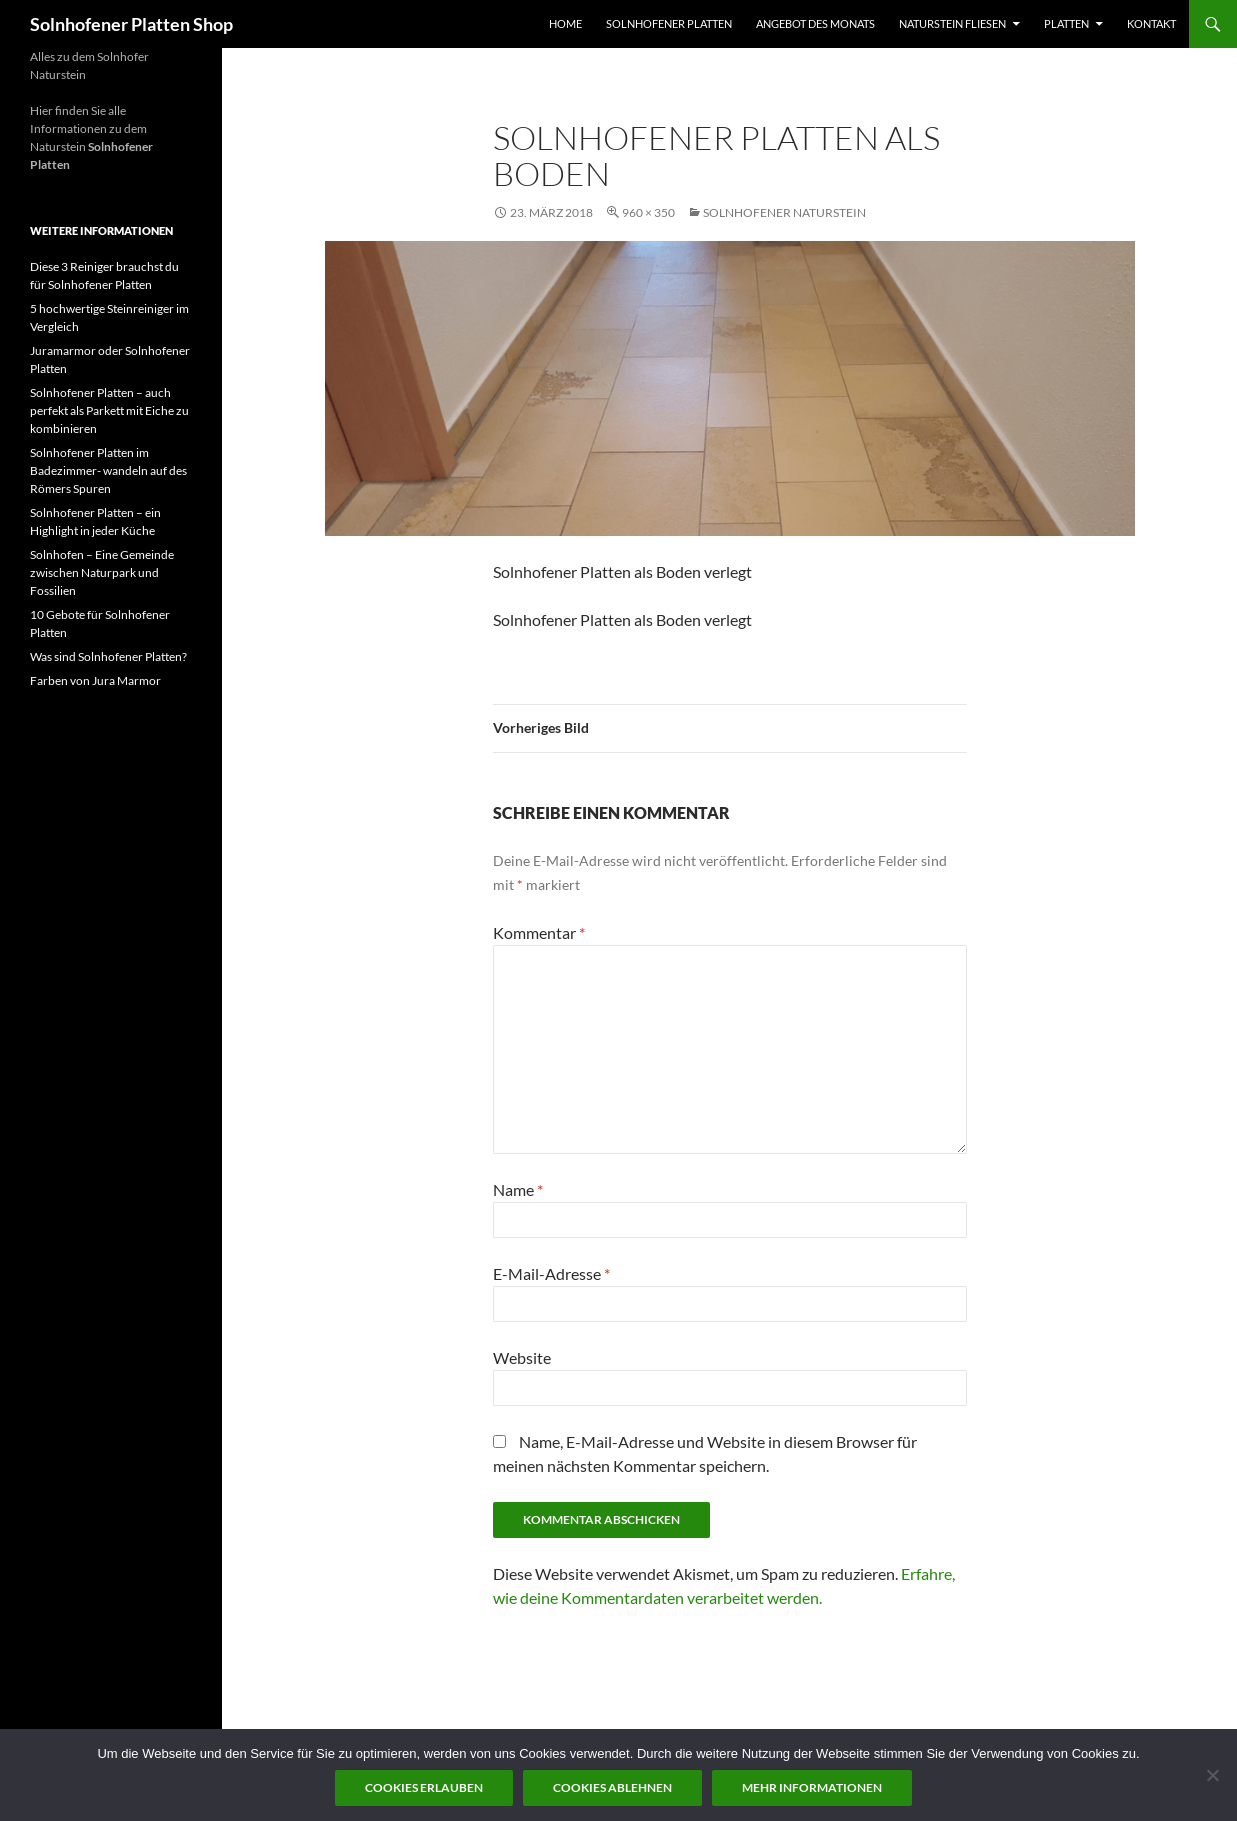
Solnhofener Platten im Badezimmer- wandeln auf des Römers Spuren (108, 470)
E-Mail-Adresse (551, 1273)
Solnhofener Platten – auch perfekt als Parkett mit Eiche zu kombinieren (109, 410)
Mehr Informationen (812, 1787)
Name (518, 1189)
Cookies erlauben (424, 1787)
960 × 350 (648, 212)
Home (565, 23)
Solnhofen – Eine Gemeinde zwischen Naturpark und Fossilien (102, 572)
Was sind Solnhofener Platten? (108, 656)
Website (522, 1357)
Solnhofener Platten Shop (131, 24)
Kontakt (1151, 23)
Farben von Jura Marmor (95, 680)
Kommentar (539, 932)
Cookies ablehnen (612, 1787)
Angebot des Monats (815, 23)
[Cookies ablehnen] (1212, 1775)
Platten (1066, 23)
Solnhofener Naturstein (784, 212)
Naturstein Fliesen (952, 23)
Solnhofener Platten (669, 23)
